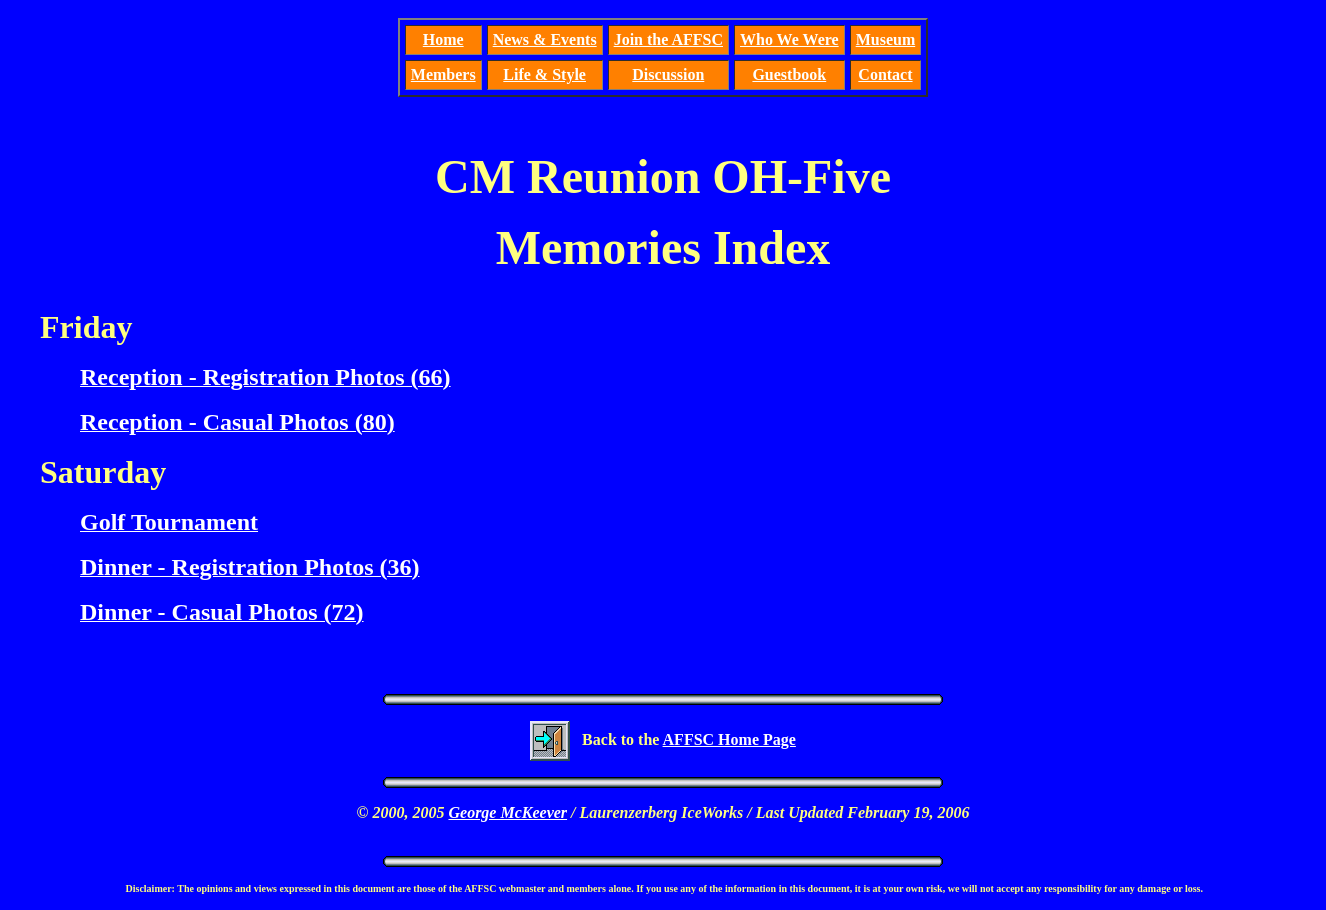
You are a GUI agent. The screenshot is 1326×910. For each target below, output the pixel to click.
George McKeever (507, 812)
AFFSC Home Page (729, 739)
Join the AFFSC (668, 39)
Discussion (668, 74)
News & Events (545, 39)
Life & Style (544, 74)
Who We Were (789, 39)
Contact (885, 74)
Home (443, 39)
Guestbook (789, 74)
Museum (886, 39)
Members (443, 74)
